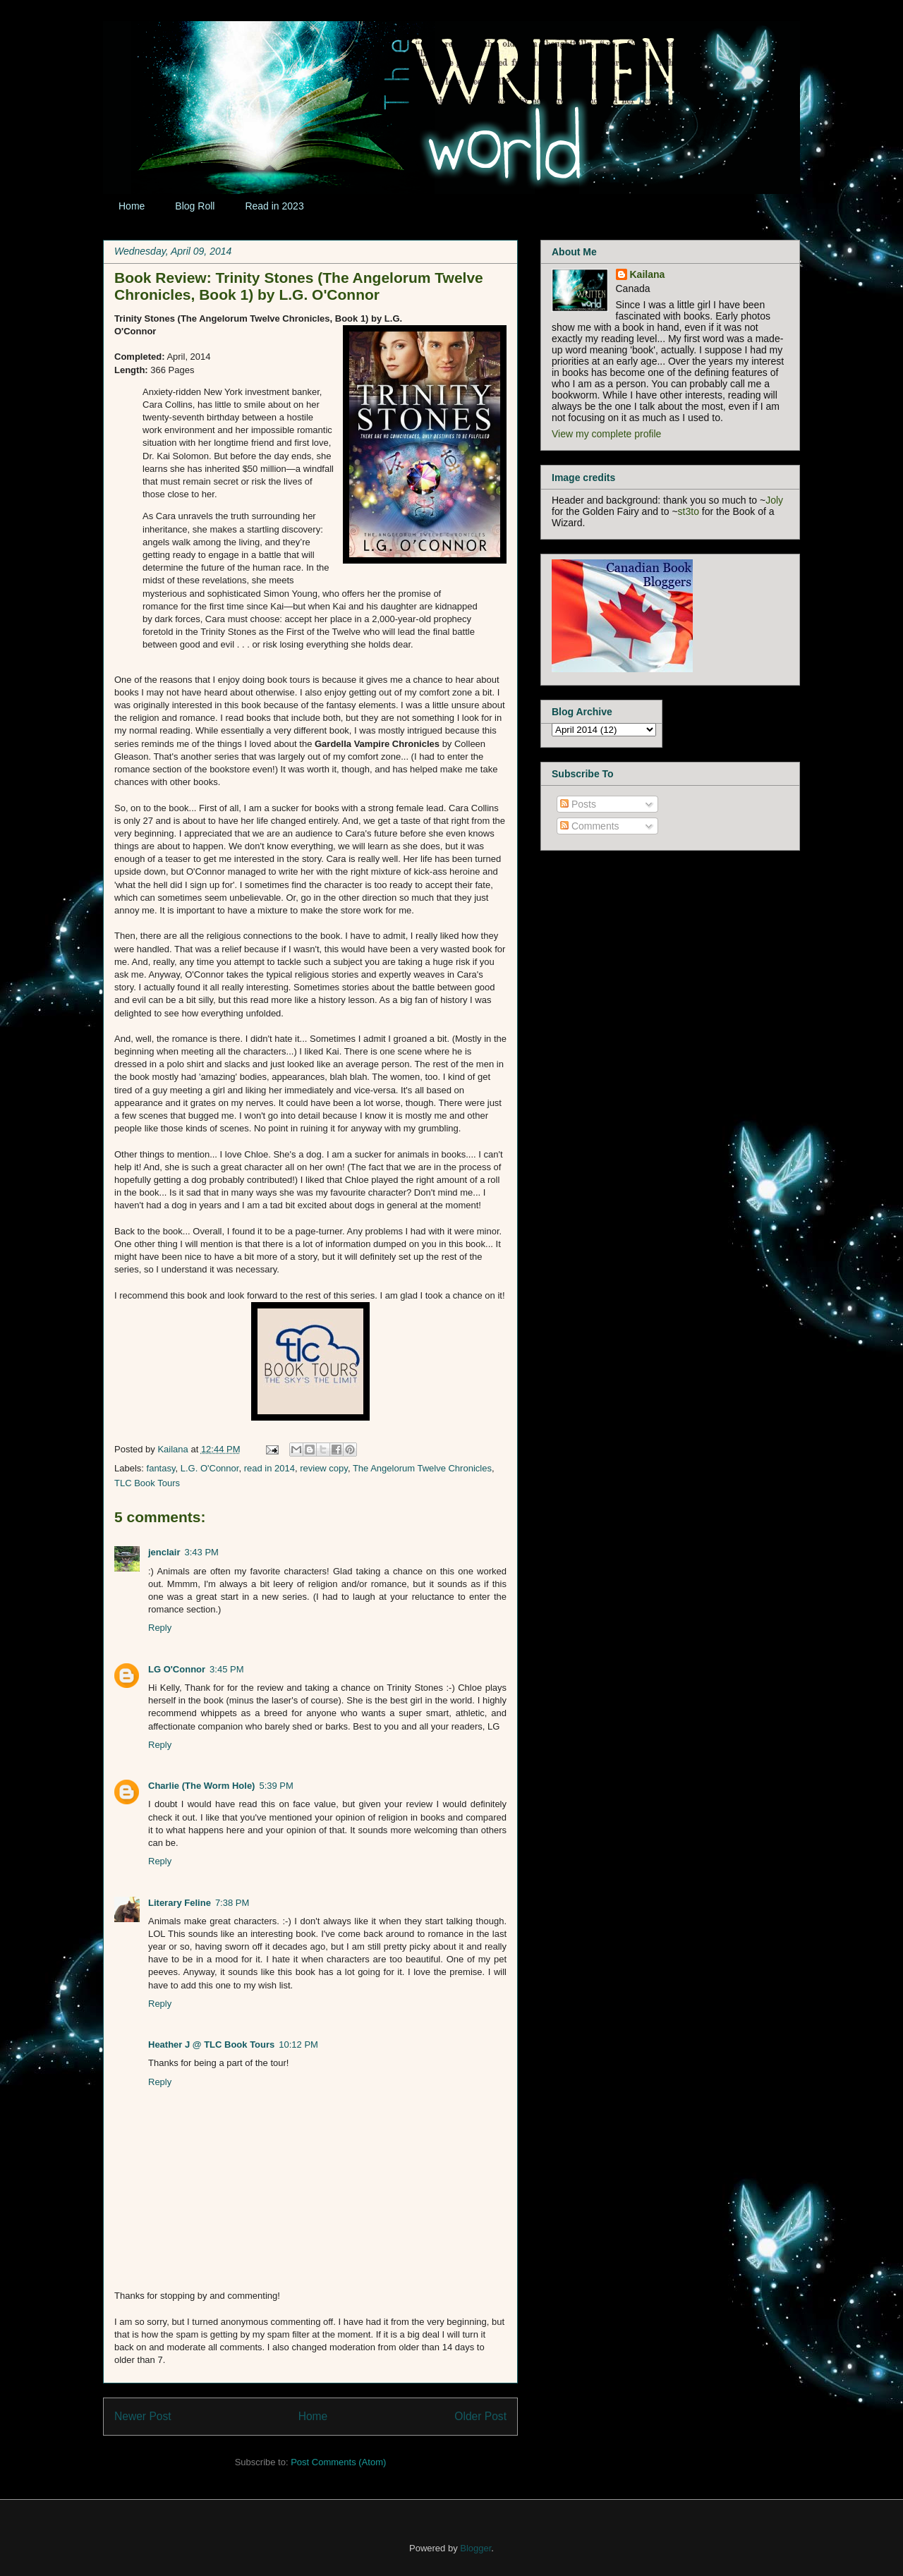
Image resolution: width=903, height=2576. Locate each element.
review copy (324, 1468)
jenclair (164, 1552)
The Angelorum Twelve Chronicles (422, 1468)
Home (132, 206)
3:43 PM (202, 1552)
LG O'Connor (176, 1669)
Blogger (475, 2548)
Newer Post (142, 2416)
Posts (578, 804)
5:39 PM (276, 1785)
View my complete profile (606, 433)
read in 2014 (269, 1468)
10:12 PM (298, 2044)
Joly (774, 500)
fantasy (161, 1468)
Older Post (480, 2416)
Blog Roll (194, 206)
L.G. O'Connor (210, 1468)
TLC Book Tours (147, 1483)
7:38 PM (232, 1902)
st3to (688, 511)
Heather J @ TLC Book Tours (211, 2044)
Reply (159, 1627)
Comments (589, 826)
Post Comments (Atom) (338, 2462)
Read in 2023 (274, 206)
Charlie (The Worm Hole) (201, 1785)
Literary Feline (179, 1902)
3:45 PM (226, 1669)
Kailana (173, 1449)
